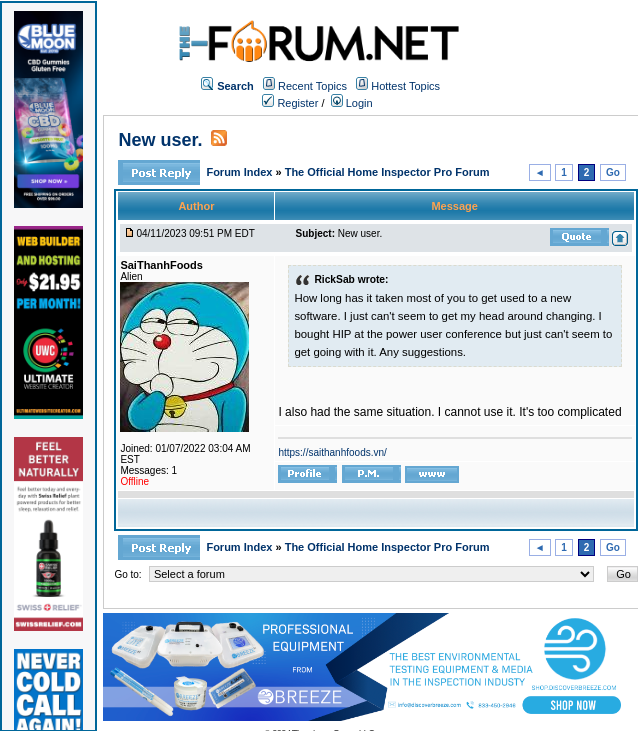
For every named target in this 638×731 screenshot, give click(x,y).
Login (352, 103)
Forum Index (240, 172)
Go (613, 172)
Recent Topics (312, 86)
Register (290, 103)
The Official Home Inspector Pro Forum (387, 172)
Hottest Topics (405, 86)
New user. (160, 140)
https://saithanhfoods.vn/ (332, 452)
